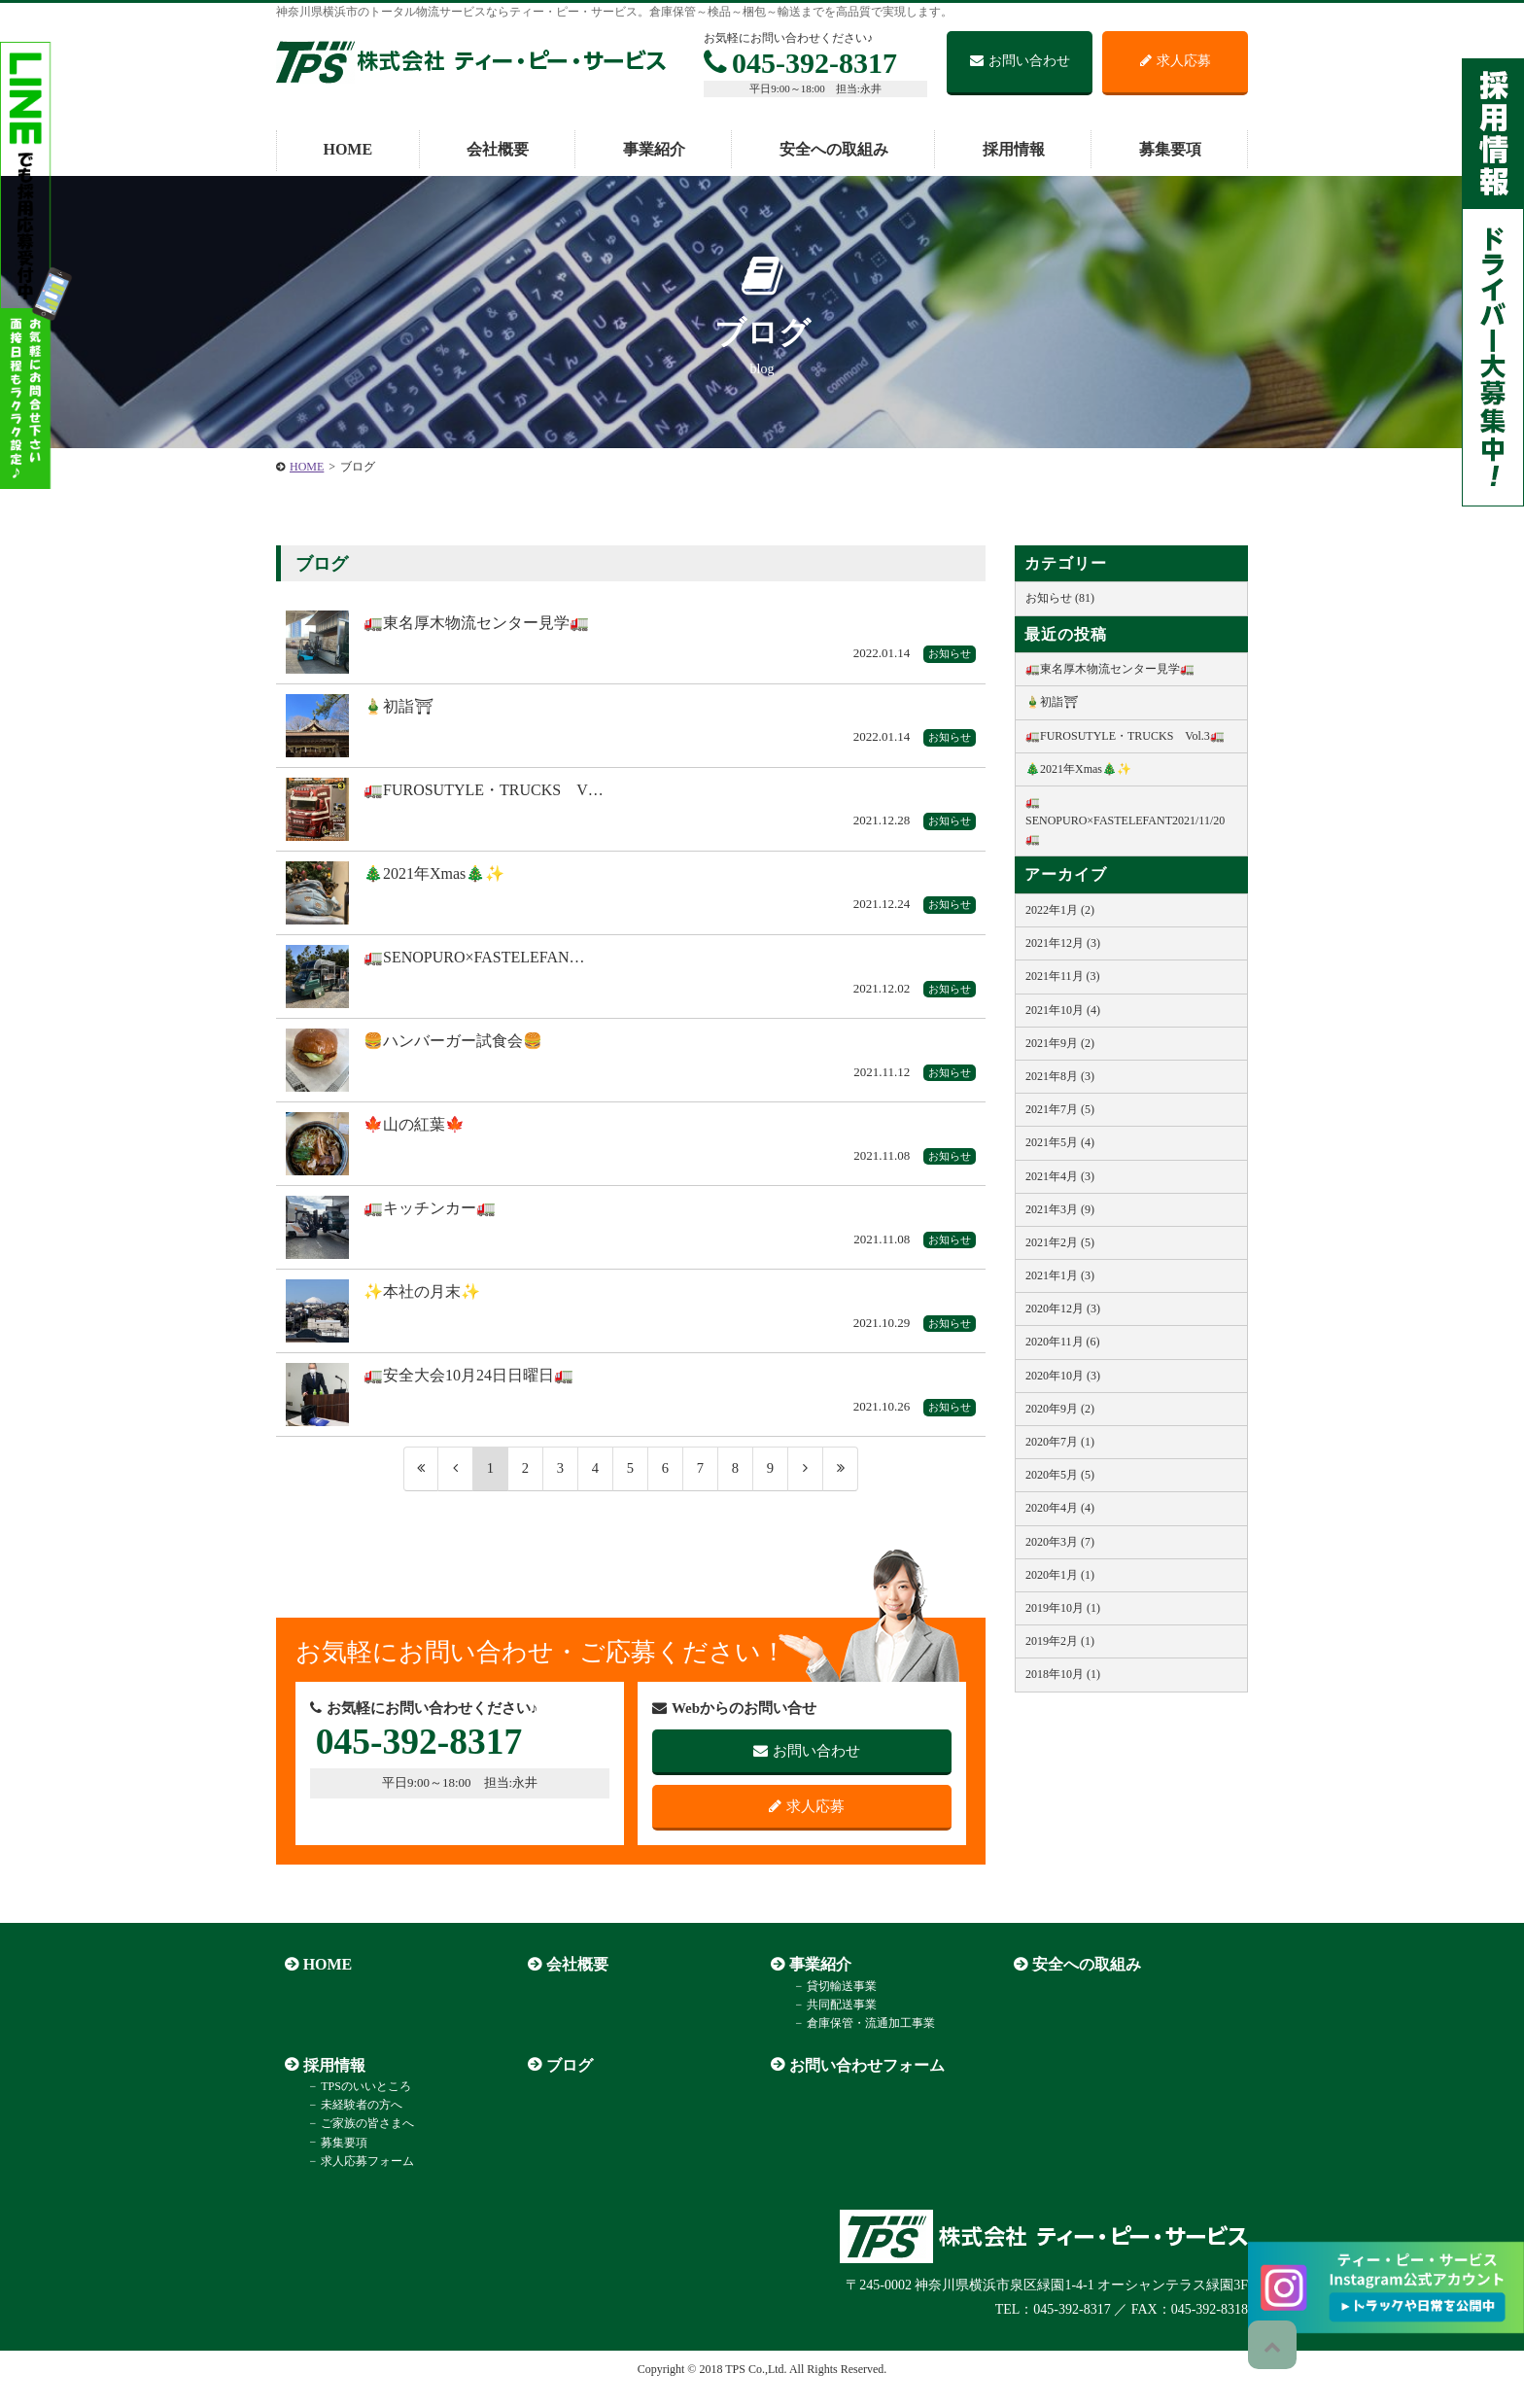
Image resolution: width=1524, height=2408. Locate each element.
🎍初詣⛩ (1051, 702)
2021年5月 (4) (1059, 1142)
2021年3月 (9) (1059, 1209)
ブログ (560, 2084)
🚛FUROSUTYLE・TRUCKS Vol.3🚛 (1125, 736)
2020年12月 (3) (1062, 1308)
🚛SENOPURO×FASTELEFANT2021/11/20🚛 (1125, 820)
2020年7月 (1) (1059, 1441)
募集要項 (1170, 149)
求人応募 (1175, 60)
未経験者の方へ (348, 2124)
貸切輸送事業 (828, 2004)
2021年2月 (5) (1059, 1242)
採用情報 (1014, 149)
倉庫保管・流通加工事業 (857, 2042)
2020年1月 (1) (1059, 1575)
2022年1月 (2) (1059, 910)
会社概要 (498, 149)
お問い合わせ (1020, 60)
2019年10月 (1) (1062, 1608)
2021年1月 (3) (1059, 1275)
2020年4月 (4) (1059, 1508)
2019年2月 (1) (1059, 1641)
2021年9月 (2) (1059, 1043)
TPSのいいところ (352, 2104)
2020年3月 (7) (1059, 1542)
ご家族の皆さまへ (353, 2142)
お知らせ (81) (1059, 598)
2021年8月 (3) (1059, 1076)
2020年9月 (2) (1059, 1408)
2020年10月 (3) (1062, 1375)
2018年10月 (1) (1062, 1674)
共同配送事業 (828, 2023)
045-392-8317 (800, 63)
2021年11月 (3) (1062, 976)
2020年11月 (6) (1062, 1341)
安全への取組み (833, 149)
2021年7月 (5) (1059, 1109)
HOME (347, 149)
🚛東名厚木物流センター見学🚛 (1110, 669)
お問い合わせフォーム (858, 2084)
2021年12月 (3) (1062, 943)
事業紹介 (654, 149)
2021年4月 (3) (1059, 1176)
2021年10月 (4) (1062, 1010)
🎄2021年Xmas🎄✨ (1078, 769)
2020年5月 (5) (1059, 1475)
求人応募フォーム (353, 2179)
